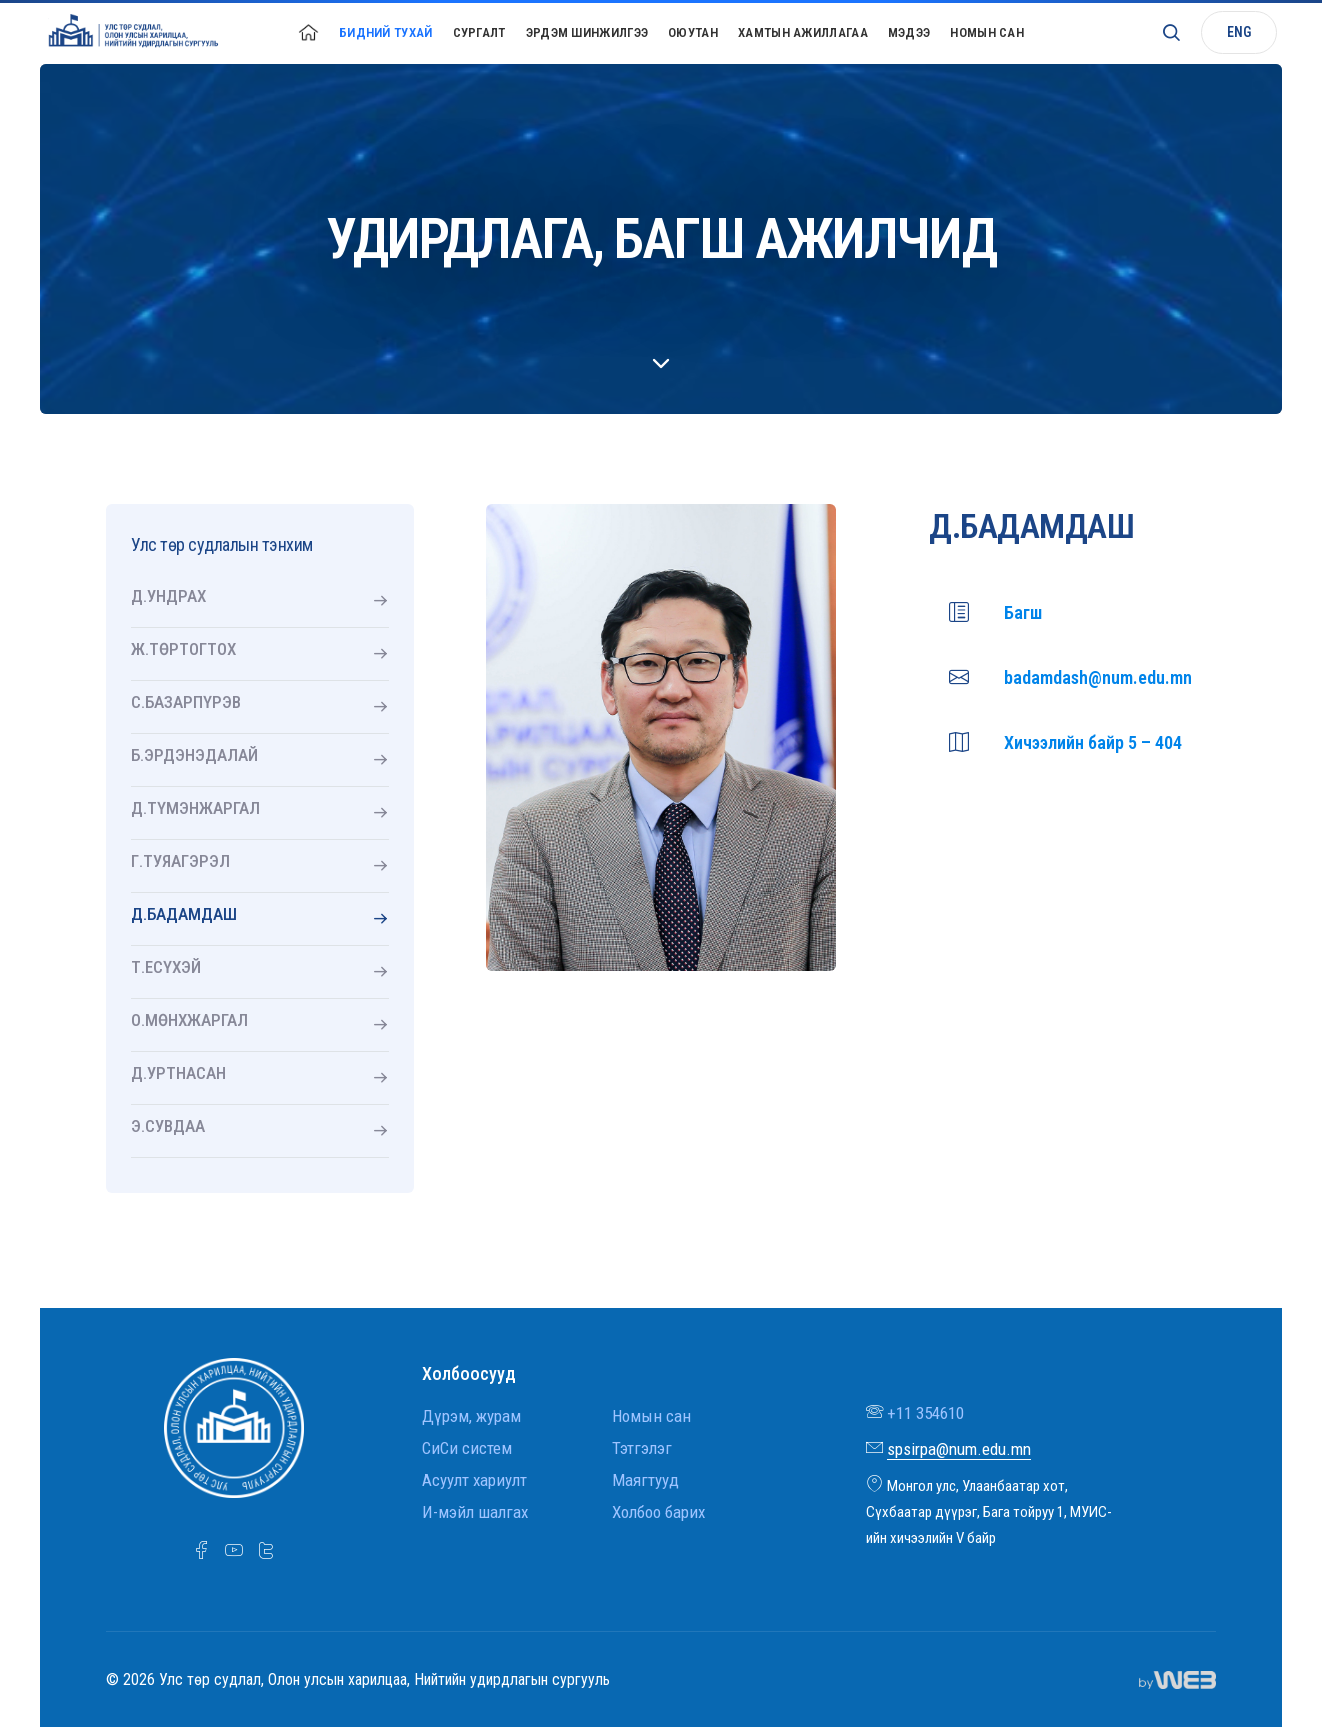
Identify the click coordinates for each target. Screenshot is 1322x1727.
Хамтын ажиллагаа (803, 32)
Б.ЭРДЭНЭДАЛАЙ (194, 755)
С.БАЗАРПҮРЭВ (186, 702)
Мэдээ (909, 32)
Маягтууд (645, 1480)
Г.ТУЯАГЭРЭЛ (180, 861)
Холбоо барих (658, 1512)
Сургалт (479, 32)
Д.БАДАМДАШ (184, 914)
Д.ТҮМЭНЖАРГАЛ (195, 808)
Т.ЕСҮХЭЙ (166, 967)
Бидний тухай (386, 32)
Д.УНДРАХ (168, 596)
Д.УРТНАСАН (178, 1073)
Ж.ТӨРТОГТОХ (183, 649)
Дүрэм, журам (471, 1416)
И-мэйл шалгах (475, 1512)
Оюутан (693, 32)
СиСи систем (467, 1448)
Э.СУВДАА (168, 1126)
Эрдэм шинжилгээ (587, 32)
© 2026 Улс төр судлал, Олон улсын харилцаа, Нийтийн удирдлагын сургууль (358, 1679)
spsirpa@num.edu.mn (959, 1449)
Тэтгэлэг (642, 1448)
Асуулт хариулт (474, 1480)
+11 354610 (925, 1413)
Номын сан (987, 32)
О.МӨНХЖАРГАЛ (189, 1020)
